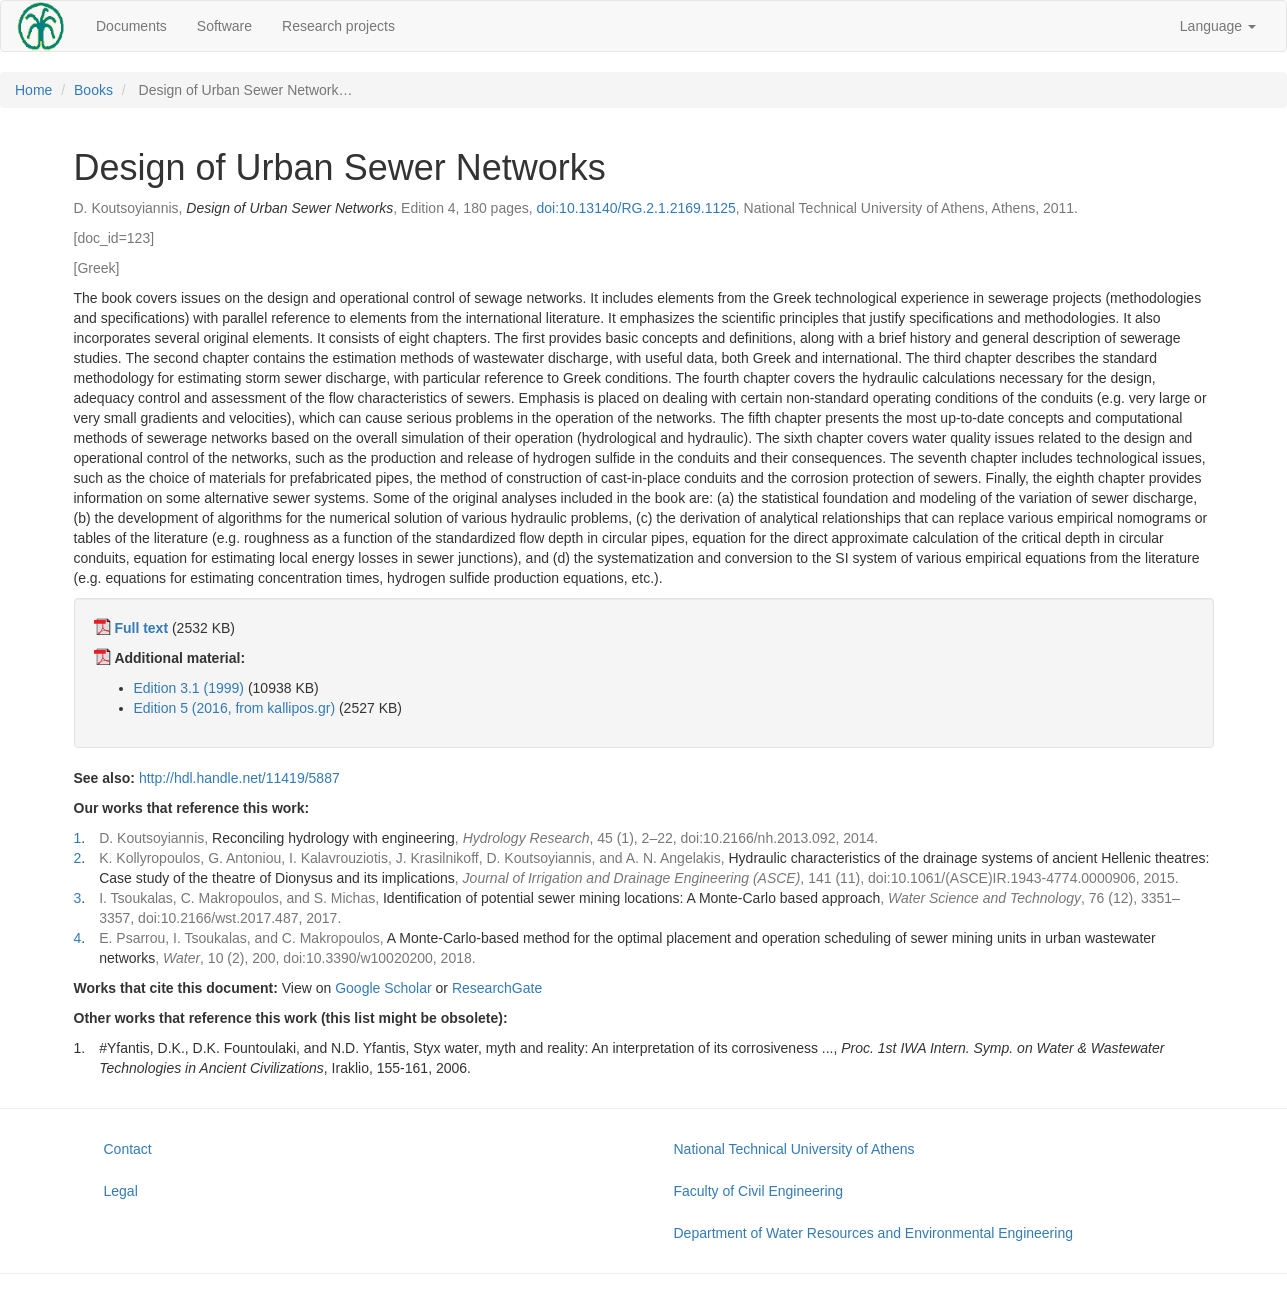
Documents (131, 26)
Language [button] (1218, 26)
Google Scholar (383, 988)
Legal (121, 1191)
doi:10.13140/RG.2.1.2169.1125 (636, 208)
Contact (128, 1149)
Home (33, 90)
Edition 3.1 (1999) (189, 688)
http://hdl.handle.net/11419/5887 (239, 778)
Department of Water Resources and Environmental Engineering (873, 1233)
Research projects (338, 26)
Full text (141, 628)
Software (224, 26)
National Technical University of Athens (794, 1149)
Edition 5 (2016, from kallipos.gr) (235, 708)
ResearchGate (497, 988)
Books (93, 90)
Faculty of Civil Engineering (759, 1191)
